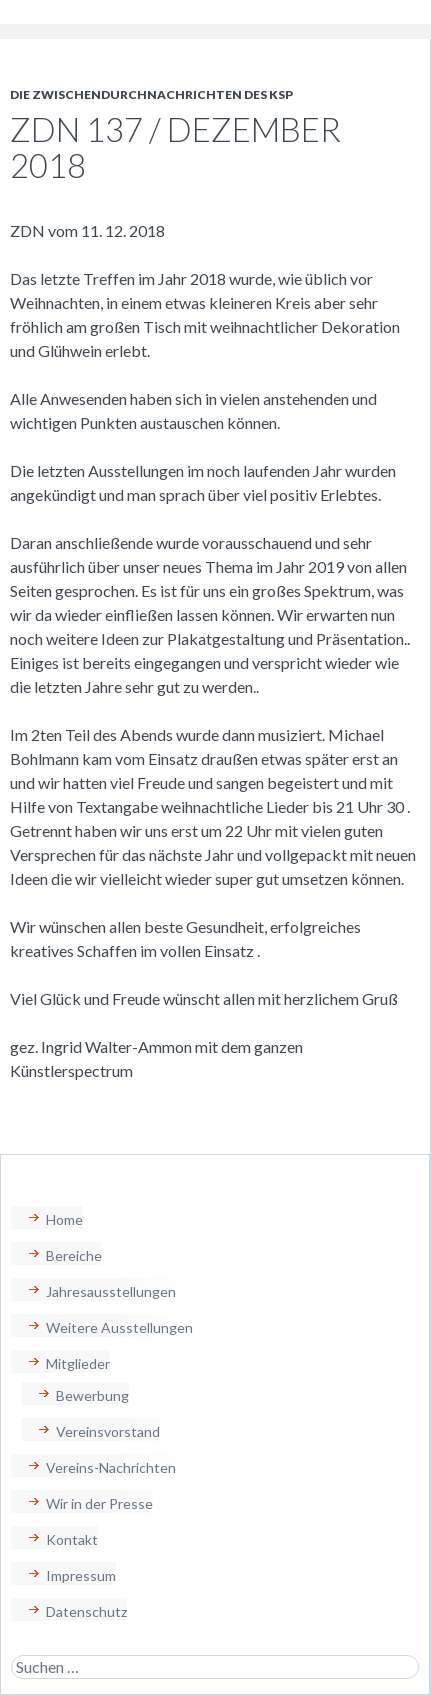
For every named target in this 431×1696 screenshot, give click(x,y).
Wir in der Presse (99, 1503)
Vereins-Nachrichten (111, 1467)
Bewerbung (92, 1395)
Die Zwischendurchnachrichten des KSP (151, 94)
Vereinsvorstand (108, 1431)
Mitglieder (78, 1363)
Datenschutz (86, 1611)
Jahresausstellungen (111, 1291)
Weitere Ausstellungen (119, 1327)
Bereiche (74, 1255)
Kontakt (72, 1539)
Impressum (81, 1575)
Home (64, 1219)
